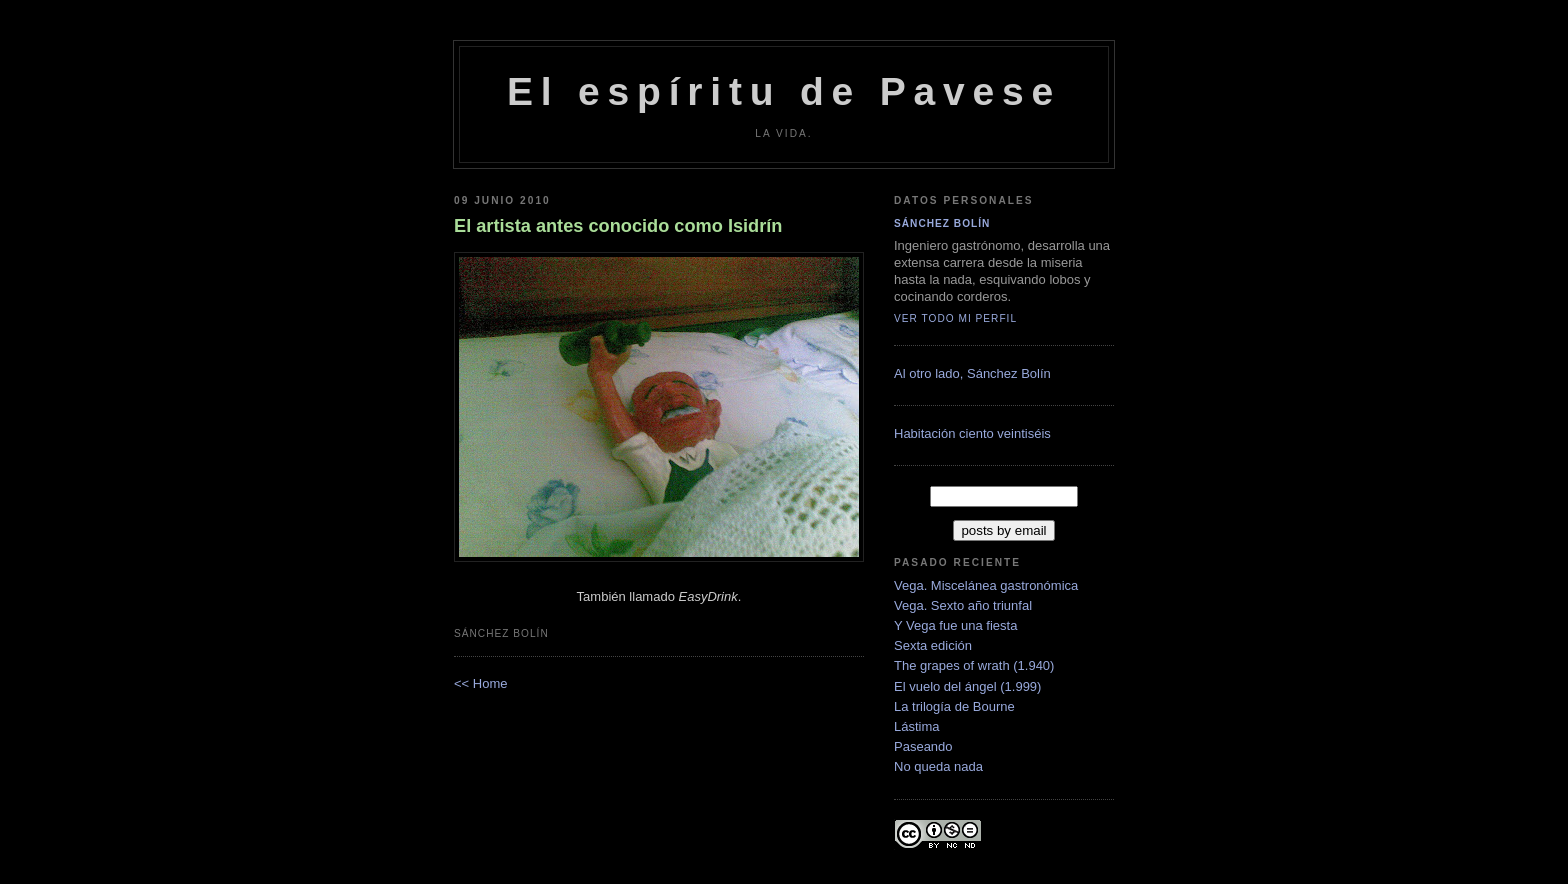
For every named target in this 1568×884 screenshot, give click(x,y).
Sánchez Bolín (942, 223)
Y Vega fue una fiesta (955, 625)
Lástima (917, 726)
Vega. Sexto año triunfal (963, 605)
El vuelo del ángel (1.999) (967, 686)
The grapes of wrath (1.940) (974, 665)
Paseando (923, 746)
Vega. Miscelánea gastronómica (986, 585)
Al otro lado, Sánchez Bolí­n (972, 373)
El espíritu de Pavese (784, 91)
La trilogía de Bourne (954, 706)
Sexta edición (933, 645)
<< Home (480, 683)
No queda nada (938, 766)
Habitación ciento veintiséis (972, 433)
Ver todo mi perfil (955, 318)
